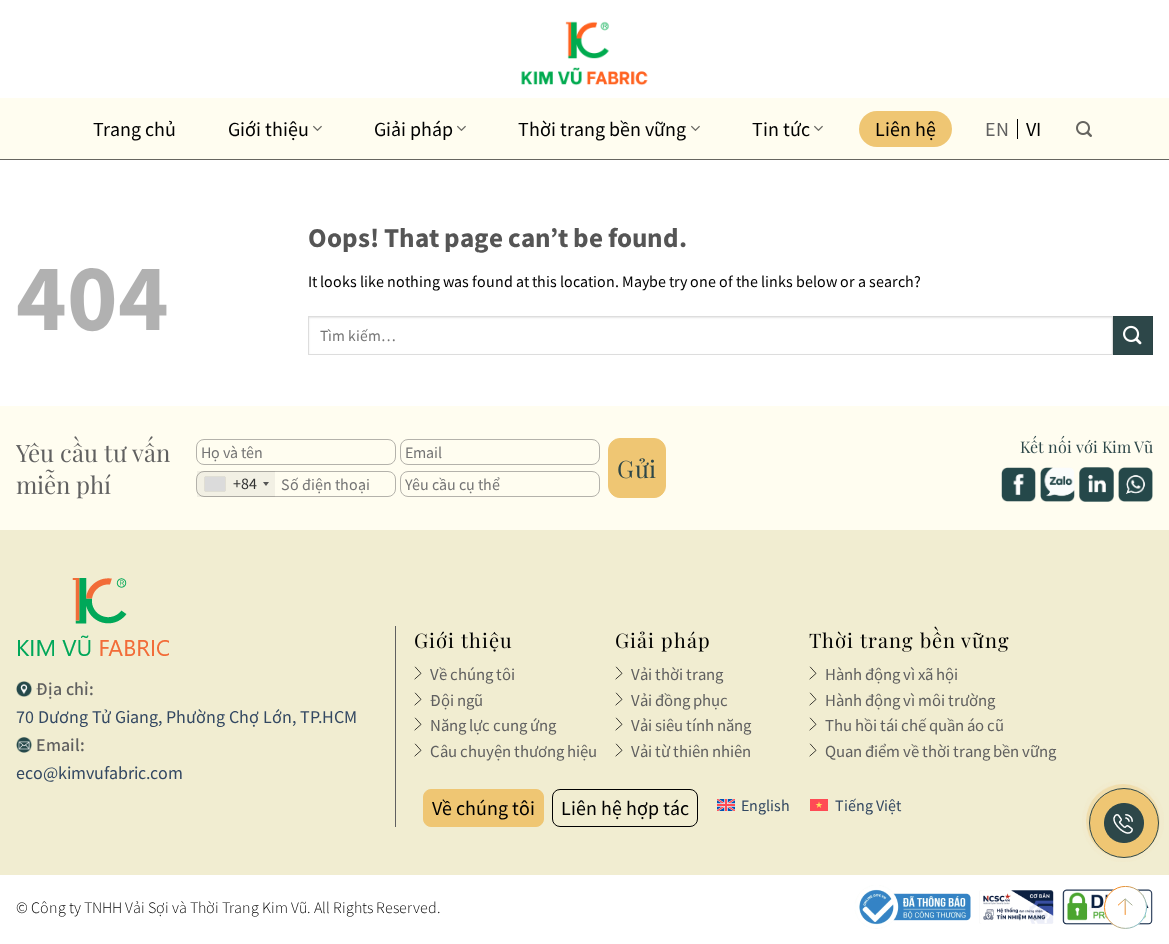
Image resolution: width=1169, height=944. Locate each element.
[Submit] (1133, 335)
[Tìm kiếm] (1084, 128)
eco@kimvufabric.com (99, 772)
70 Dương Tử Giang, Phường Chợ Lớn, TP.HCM (186, 716)
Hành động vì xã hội (890, 674)
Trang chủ (134, 128)
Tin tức (787, 128)
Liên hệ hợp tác (625, 807)
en (997, 129)
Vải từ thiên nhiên (689, 751)
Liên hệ (905, 128)
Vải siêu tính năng (690, 725)
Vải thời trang (675, 674)
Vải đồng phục (678, 700)
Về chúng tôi (471, 674)
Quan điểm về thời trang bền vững (938, 751)
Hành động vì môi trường (908, 700)
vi (1033, 129)
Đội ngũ (456, 700)
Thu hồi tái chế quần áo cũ (913, 725)
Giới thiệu (275, 128)
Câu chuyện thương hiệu (511, 751)
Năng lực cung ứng (491, 725)
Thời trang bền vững (608, 128)
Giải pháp (420, 128)
